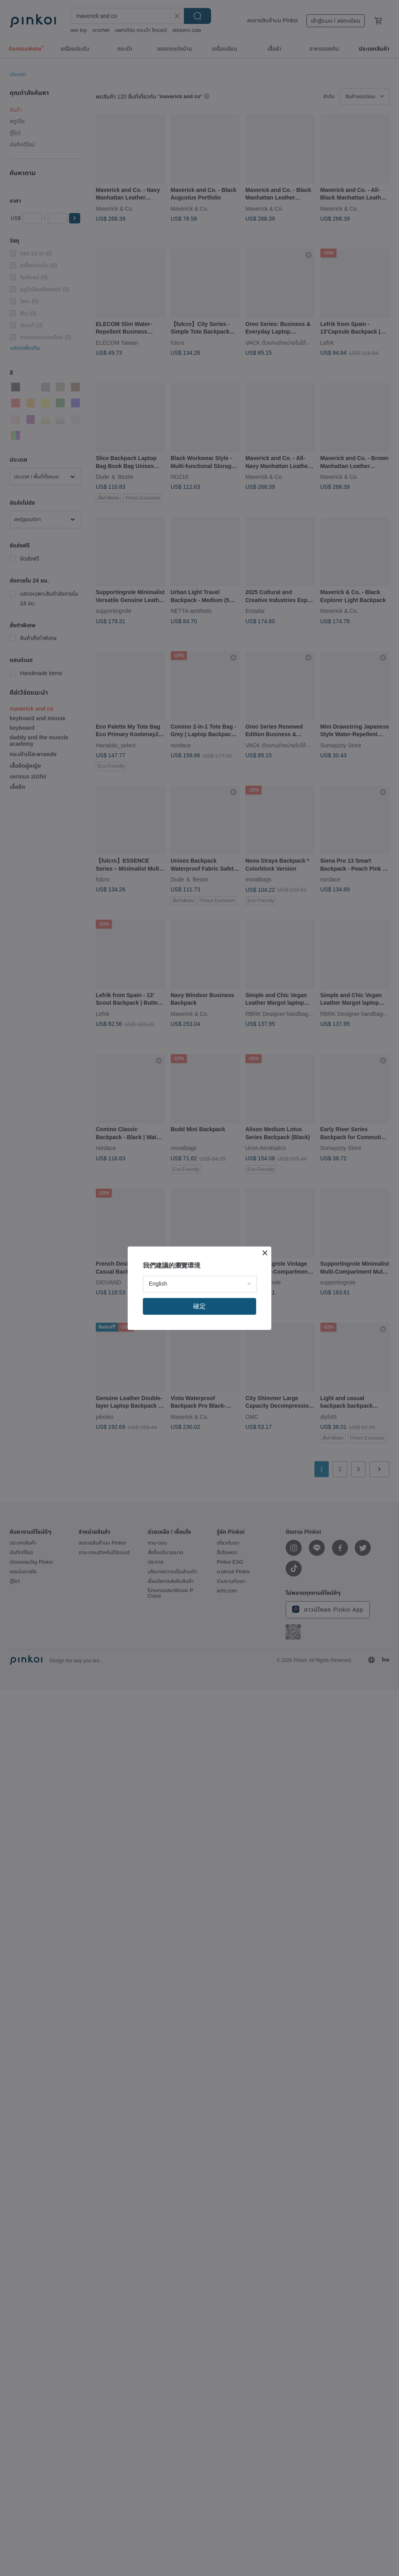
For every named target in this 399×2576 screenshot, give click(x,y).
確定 (199, 1306)
